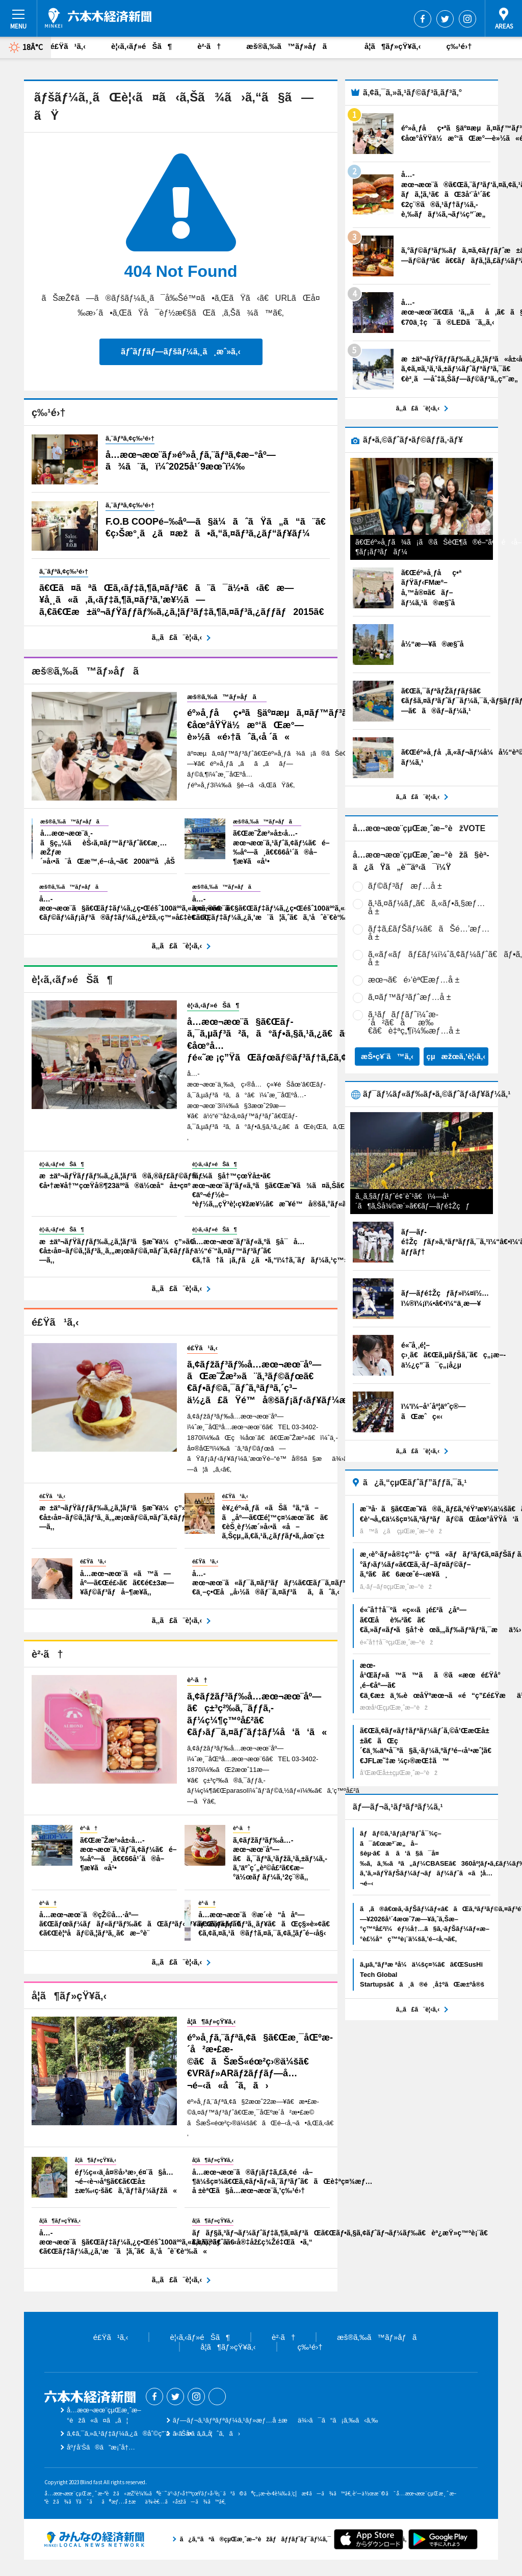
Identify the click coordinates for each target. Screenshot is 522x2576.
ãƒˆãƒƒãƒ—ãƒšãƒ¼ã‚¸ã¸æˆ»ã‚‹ (180, 351)
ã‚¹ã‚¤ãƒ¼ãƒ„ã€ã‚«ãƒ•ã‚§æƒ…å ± (426, 907)
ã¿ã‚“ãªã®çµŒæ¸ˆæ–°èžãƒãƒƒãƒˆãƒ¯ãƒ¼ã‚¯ (94, 2539)
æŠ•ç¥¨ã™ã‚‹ (387, 1056)
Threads (217, 2396)
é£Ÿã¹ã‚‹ (68, 46)
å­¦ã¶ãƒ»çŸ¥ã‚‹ (392, 46)
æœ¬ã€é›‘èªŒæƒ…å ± (413, 979)
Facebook (422, 19)
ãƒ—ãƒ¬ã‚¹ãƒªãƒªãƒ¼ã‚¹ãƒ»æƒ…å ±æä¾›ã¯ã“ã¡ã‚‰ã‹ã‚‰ (275, 2420)
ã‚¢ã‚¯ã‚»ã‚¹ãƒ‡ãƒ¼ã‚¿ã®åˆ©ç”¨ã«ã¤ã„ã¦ (140, 2433)
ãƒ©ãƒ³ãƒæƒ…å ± (405, 886)
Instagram (467, 19)
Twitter (445, 19)
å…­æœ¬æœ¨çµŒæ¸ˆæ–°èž (98, 18)
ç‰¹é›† (459, 46)
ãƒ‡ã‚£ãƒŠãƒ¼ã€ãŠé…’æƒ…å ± (429, 932)
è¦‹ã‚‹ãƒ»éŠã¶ (141, 46)
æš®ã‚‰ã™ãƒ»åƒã (292, 46)
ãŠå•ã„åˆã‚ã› (206, 2433)
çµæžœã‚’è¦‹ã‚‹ (456, 1056)
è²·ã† (209, 46)
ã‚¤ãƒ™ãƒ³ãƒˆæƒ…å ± (409, 997)
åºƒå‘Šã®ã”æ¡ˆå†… (101, 2447)
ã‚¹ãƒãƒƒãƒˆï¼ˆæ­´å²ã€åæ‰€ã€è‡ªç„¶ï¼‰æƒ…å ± (414, 1022)
